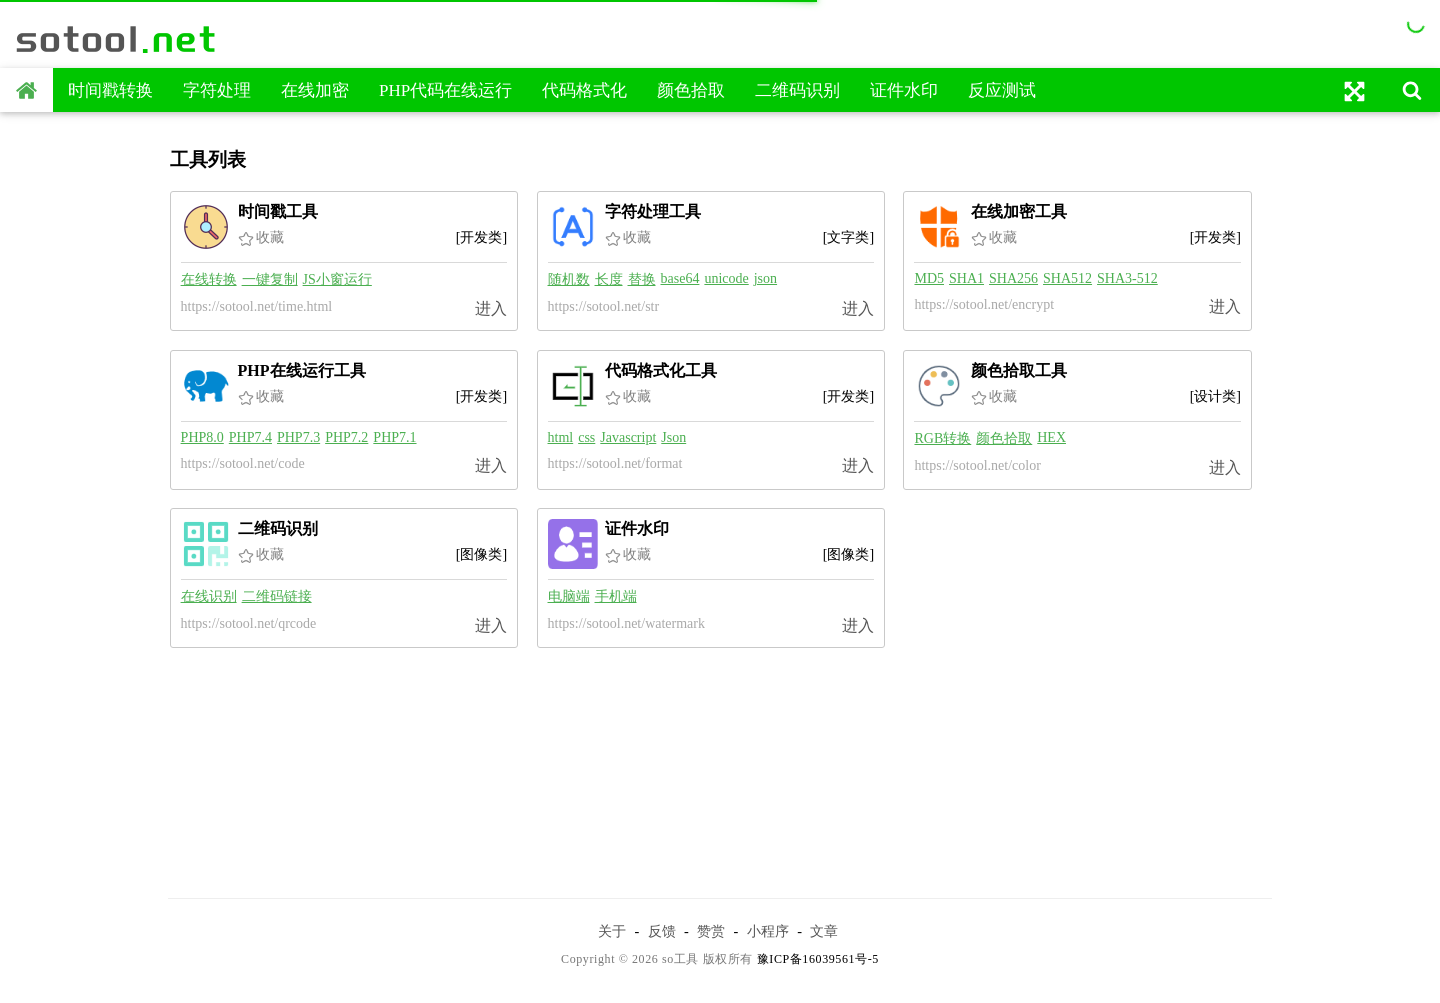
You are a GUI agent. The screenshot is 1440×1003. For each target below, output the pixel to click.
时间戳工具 (278, 211)
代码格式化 (584, 90)
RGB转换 (942, 438)
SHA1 (966, 278)
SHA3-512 (1127, 278)
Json (673, 437)
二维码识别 (797, 90)
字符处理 (217, 90)
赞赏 (711, 931)
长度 (609, 279)
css (586, 437)
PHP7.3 (298, 437)
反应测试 (1002, 90)
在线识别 (209, 596)
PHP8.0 (202, 437)
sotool (117, 39)
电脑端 (569, 596)
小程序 (768, 931)
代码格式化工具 (661, 370)
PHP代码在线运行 (445, 90)
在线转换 (209, 279)
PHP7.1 (394, 437)
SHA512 (1067, 278)
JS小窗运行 (337, 279)
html (561, 437)
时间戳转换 (110, 90)
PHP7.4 (250, 437)
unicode (726, 278)
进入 (491, 308)
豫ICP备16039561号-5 (818, 959)
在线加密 (315, 90)
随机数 (569, 279)
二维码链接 (277, 596)
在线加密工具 (1019, 211)
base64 (680, 278)
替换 (642, 279)
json (765, 278)
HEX (1051, 437)
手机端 (616, 596)
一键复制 (270, 279)
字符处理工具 (653, 211)
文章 (824, 931)
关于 (612, 931)
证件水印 (904, 90)
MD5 (929, 278)
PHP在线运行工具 (302, 370)
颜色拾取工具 (1019, 370)
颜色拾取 (691, 90)
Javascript (628, 437)
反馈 (662, 931)
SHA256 (1013, 278)
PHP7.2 (346, 437)
